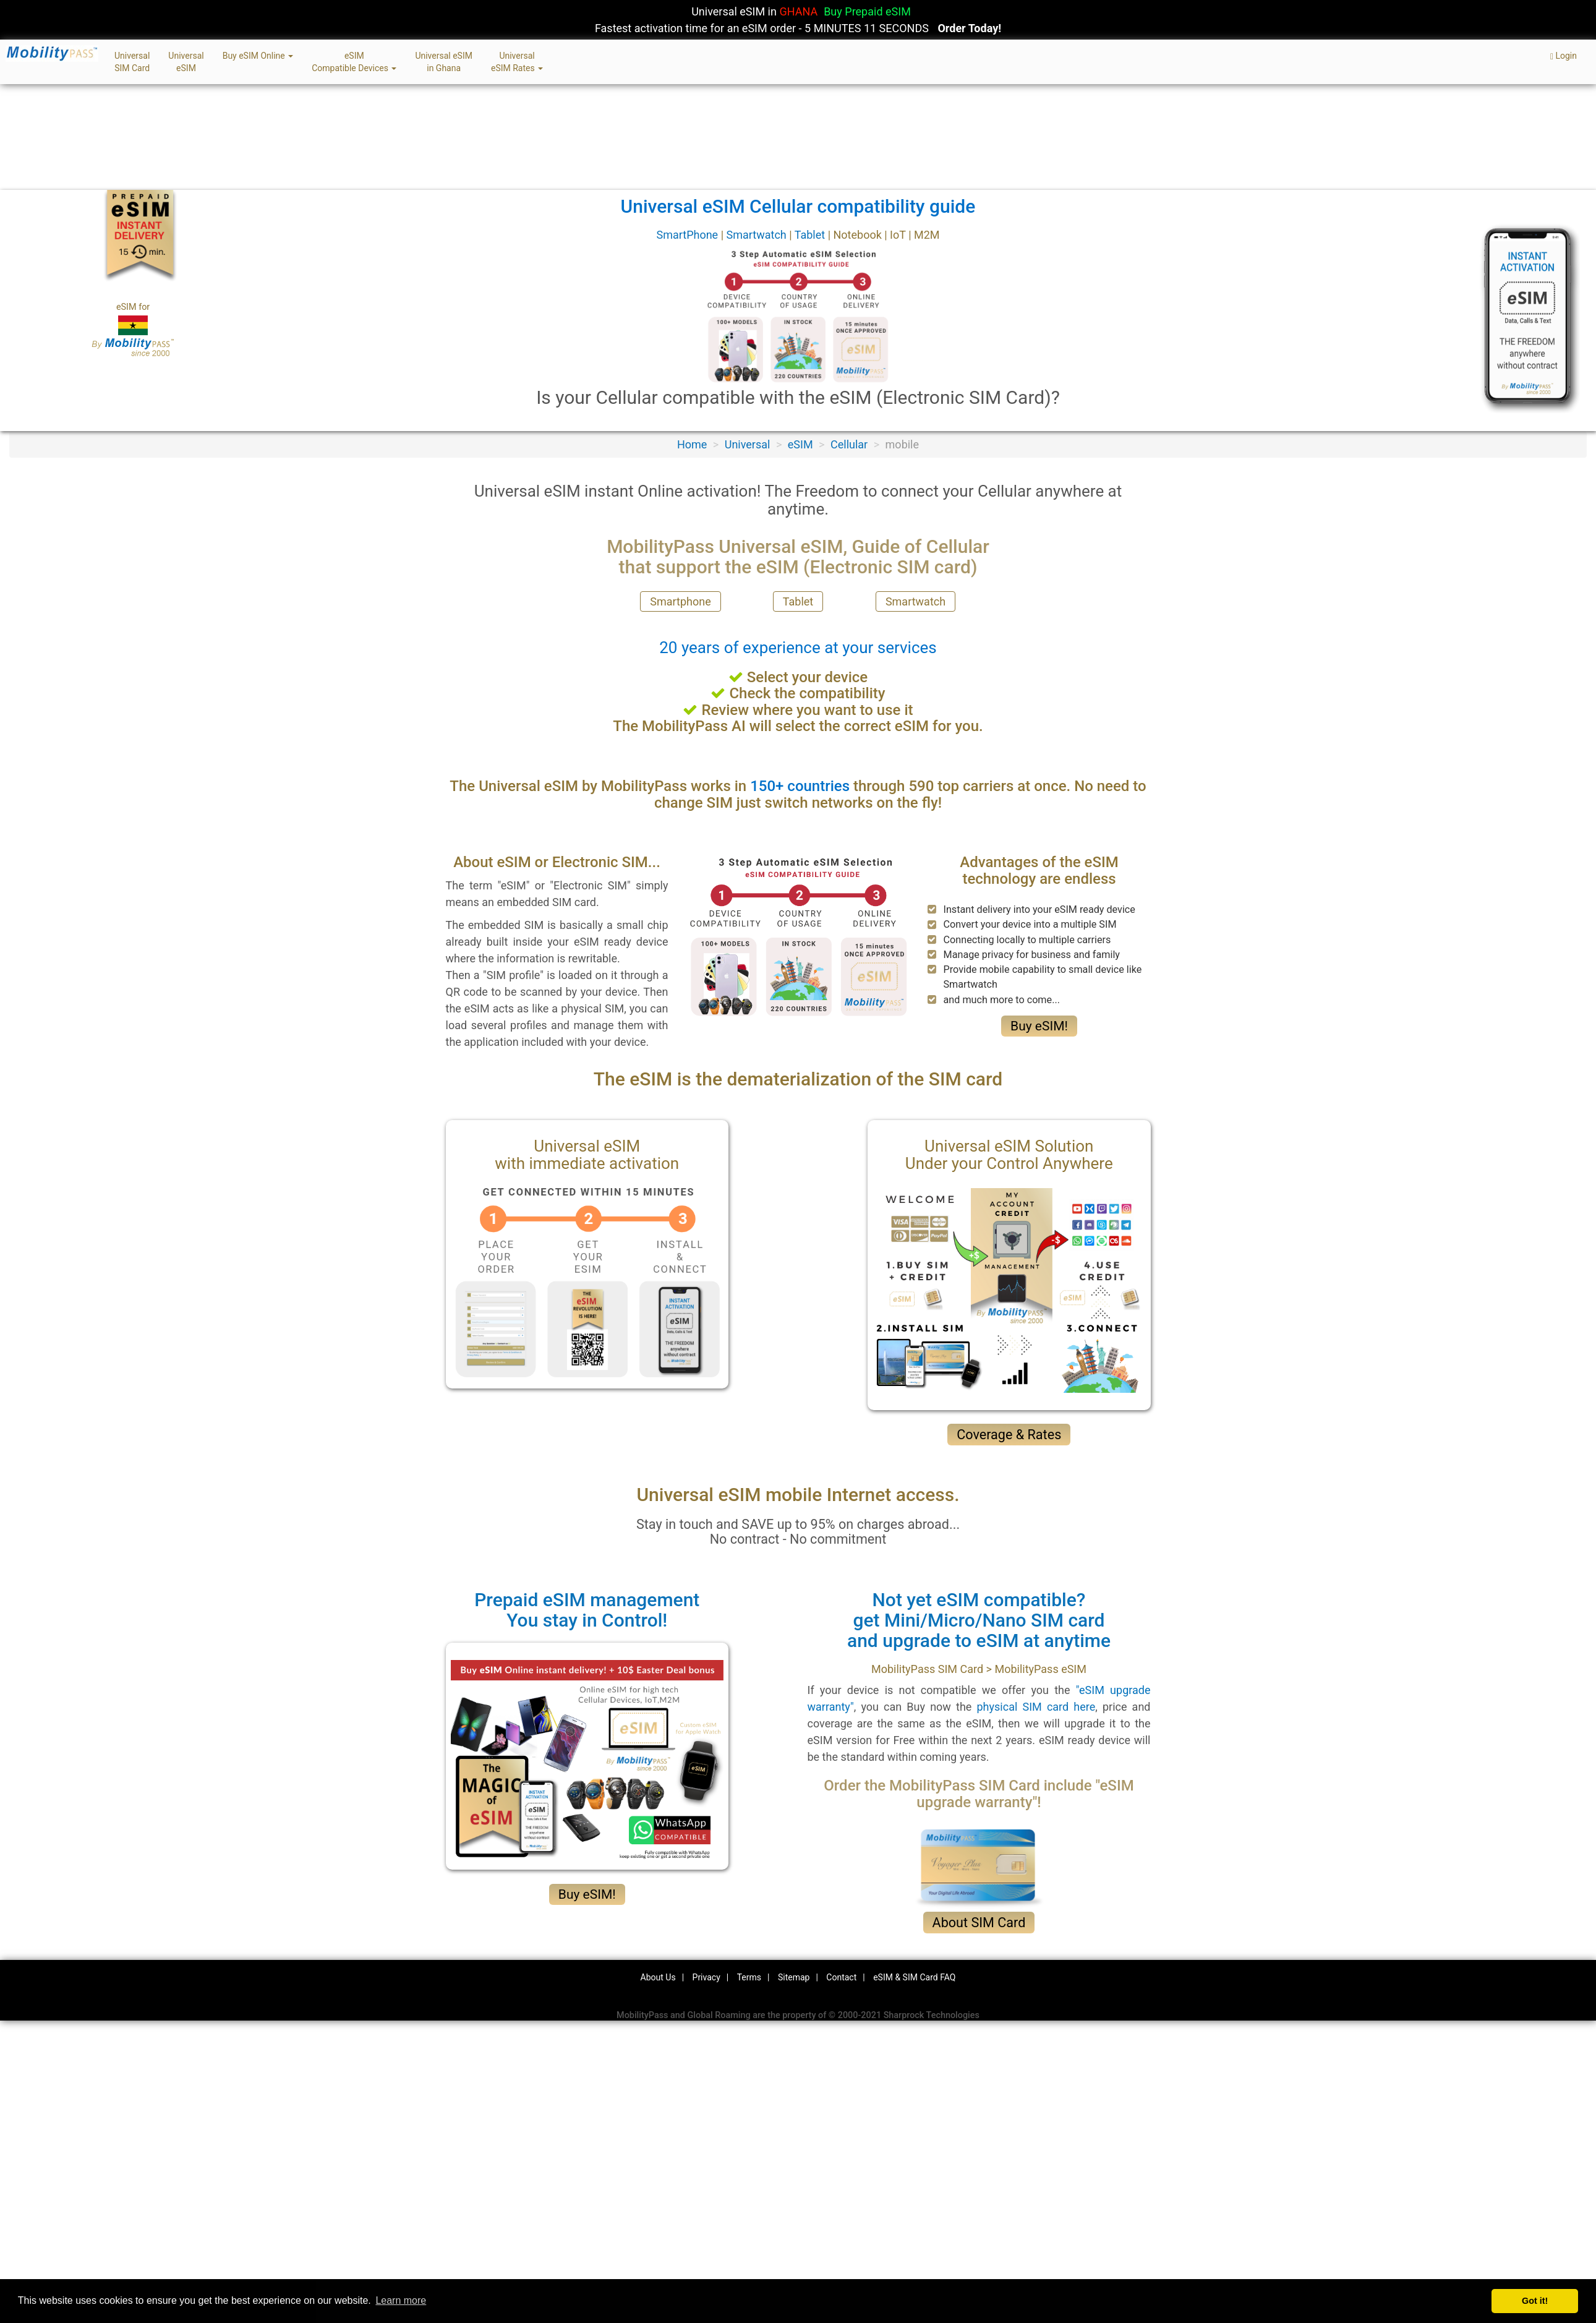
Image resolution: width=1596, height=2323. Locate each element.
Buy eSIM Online (258, 56)
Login (1563, 56)
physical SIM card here (1036, 1706)
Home (692, 444)
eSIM (800, 444)
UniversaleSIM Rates (517, 62)
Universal (747, 444)
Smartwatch (757, 234)
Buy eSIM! (1039, 1026)
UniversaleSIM (185, 62)
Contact (841, 1977)
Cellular (849, 444)
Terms (749, 1977)
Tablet (811, 234)
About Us (658, 1977)
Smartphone (680, 601)
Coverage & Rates (1009, 1434)
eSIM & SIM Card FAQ (914, 1977)
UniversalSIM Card (132, 62)
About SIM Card (979, 1922)
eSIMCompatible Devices (354, 62)
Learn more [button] (400, 2300)
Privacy (706, 1977)
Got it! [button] (1535, 2301)
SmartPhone (688, 234)
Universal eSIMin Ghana (443, 62)
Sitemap (793, 1977)
